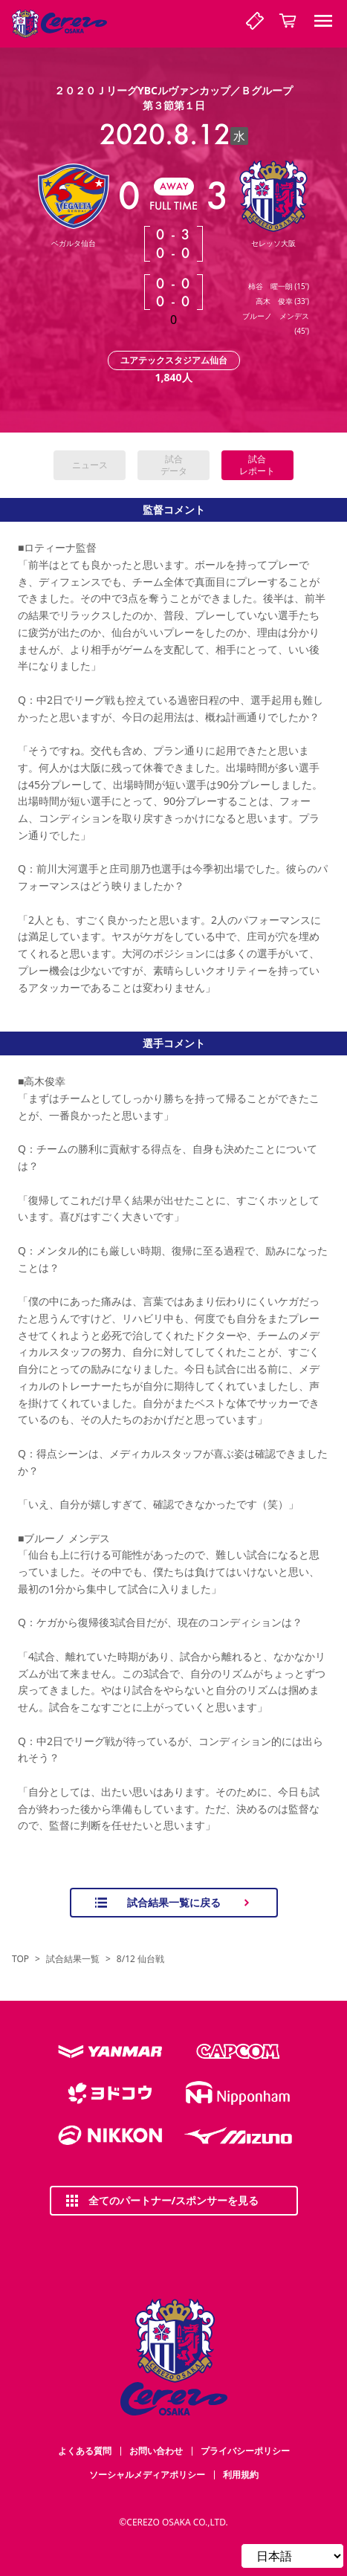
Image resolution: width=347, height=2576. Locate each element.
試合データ (173, 465)
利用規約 (241, 2474)
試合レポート (257, 465)
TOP (20, 1959)
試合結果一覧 (73, 1959)
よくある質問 (84, 2450)
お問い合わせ (156, 2450)
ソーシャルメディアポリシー (147, 2474)
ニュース (90, 465)
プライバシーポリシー (245, 2450)
